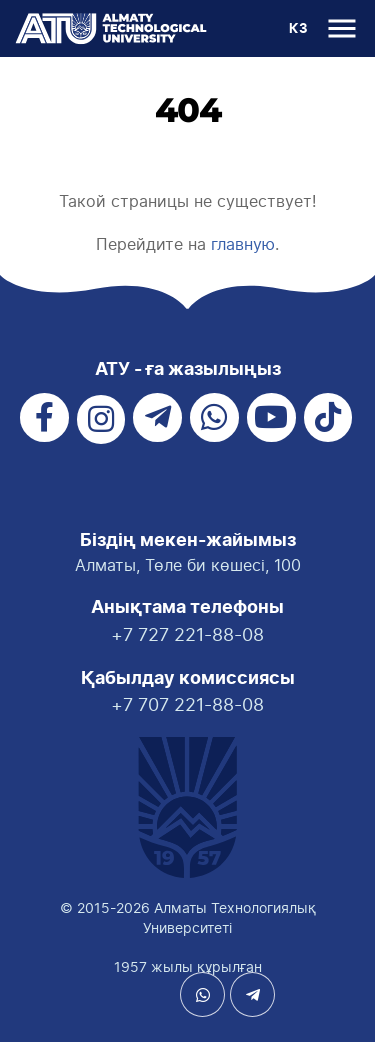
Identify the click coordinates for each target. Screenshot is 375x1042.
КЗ (298, 29)
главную (243, 244)
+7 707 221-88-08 (187, 704)
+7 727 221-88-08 (187, 634)
